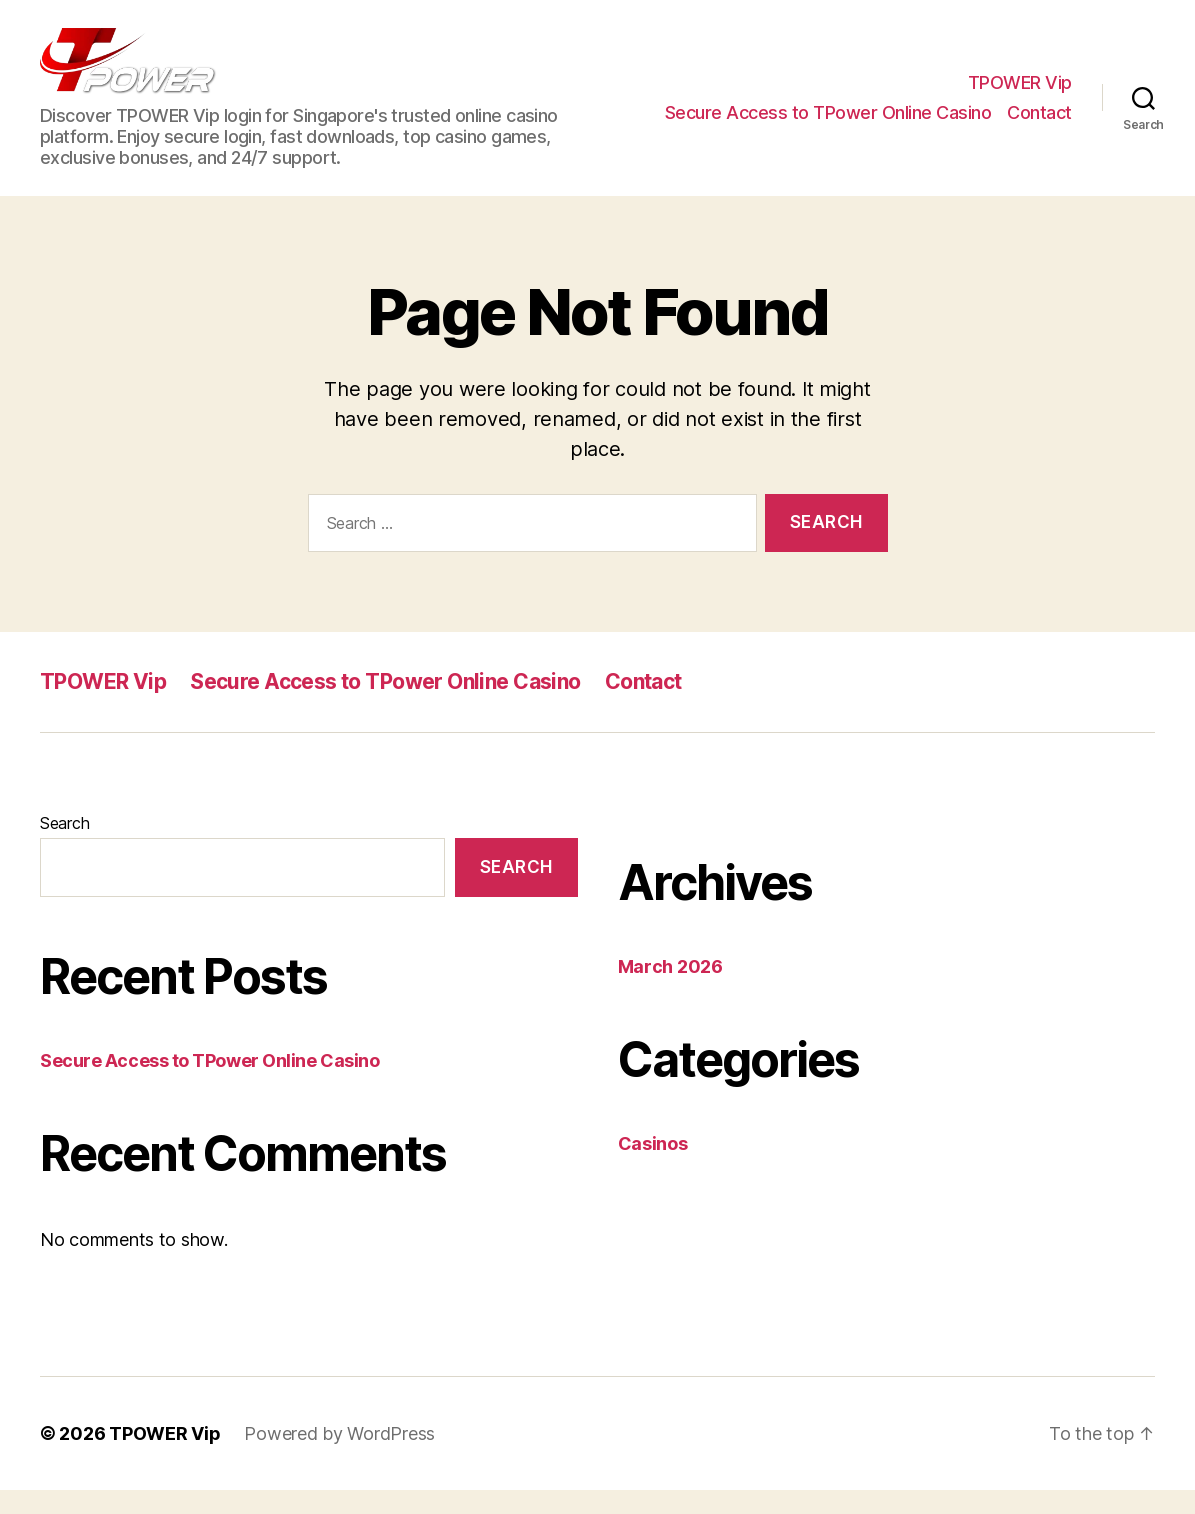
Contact (1039, 124)
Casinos (653, 1167)
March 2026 (670, 990)
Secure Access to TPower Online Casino (828, 124)
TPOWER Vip (1020, 94)
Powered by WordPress (339, 1457)
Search (64, 847)
